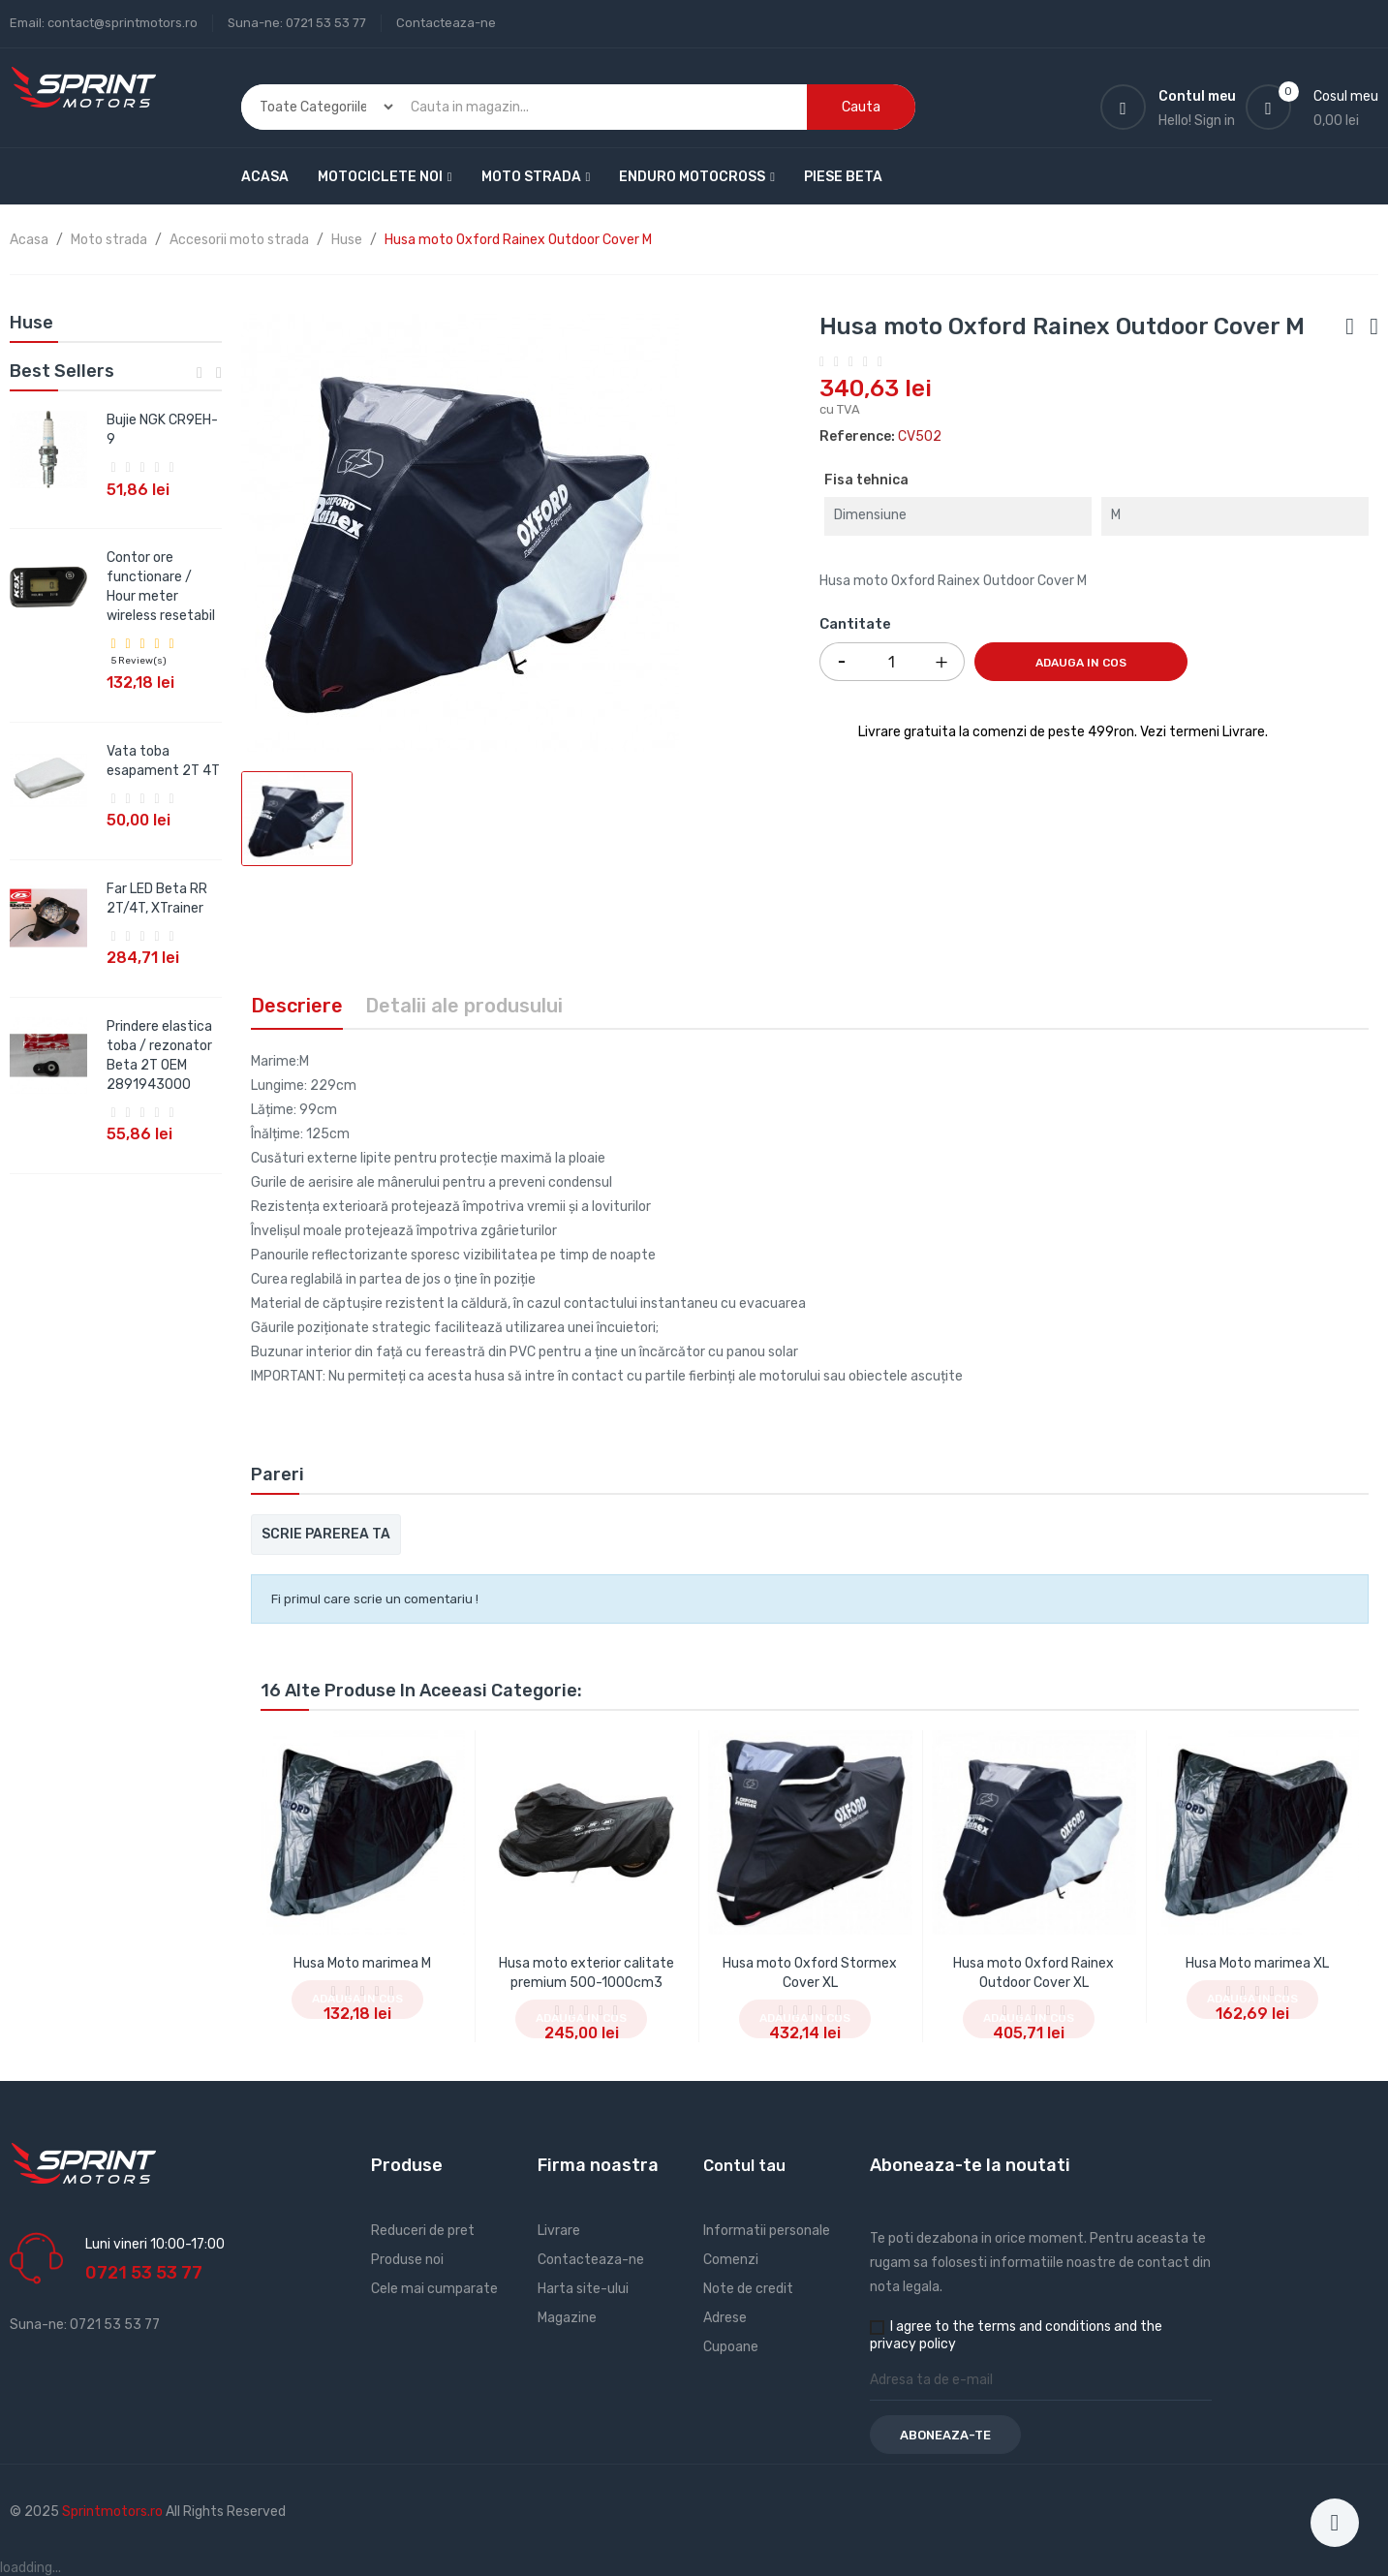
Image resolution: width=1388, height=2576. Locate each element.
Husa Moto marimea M (362, 1963)
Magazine (567, 2318)
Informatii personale (766, 2230)
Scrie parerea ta (326, 1534)
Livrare (559, 2230)
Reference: (857, 436)
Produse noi (407, 2259)
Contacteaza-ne (446, 23)
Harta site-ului (583, 2289)
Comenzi (730, 2259)
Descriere (297, 1005)
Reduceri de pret (423, 2230)
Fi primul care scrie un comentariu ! (374, 1599)
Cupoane (730, 2347)
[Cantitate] (892, 661)
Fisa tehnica (866, 480)
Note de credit (748, 2289)
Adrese (725, 2318)
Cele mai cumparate (434, 2289)
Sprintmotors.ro (114, 2511)
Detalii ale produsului (464, 1005)
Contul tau (744, 2166)
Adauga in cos (1080, 662)
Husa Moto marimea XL (1257, 1963)
